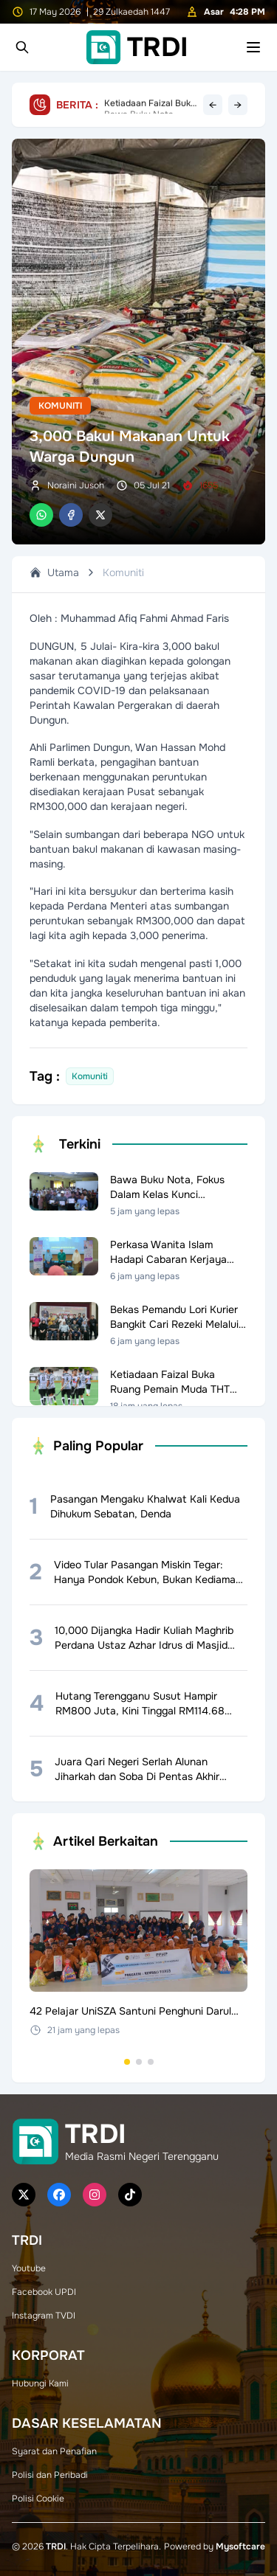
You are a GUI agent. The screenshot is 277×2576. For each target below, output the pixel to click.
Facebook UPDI (44, 2292)
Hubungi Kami (40, 2383)
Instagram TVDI (43, 2315)
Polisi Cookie (38, 2498)
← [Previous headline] (212, 104)
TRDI (56, 2546)
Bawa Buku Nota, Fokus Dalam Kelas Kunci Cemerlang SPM (150, 105)
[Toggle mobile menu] (253, 47)
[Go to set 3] (151, 2062)
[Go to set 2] (139, 2062)
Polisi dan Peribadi (50, 2475)
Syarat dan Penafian (54, 2451)
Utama (54, 572)
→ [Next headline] (238, 104)
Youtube (29, 2268)
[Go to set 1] (127, 2062)
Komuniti (60, 406)
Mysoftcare (240, 2546)
